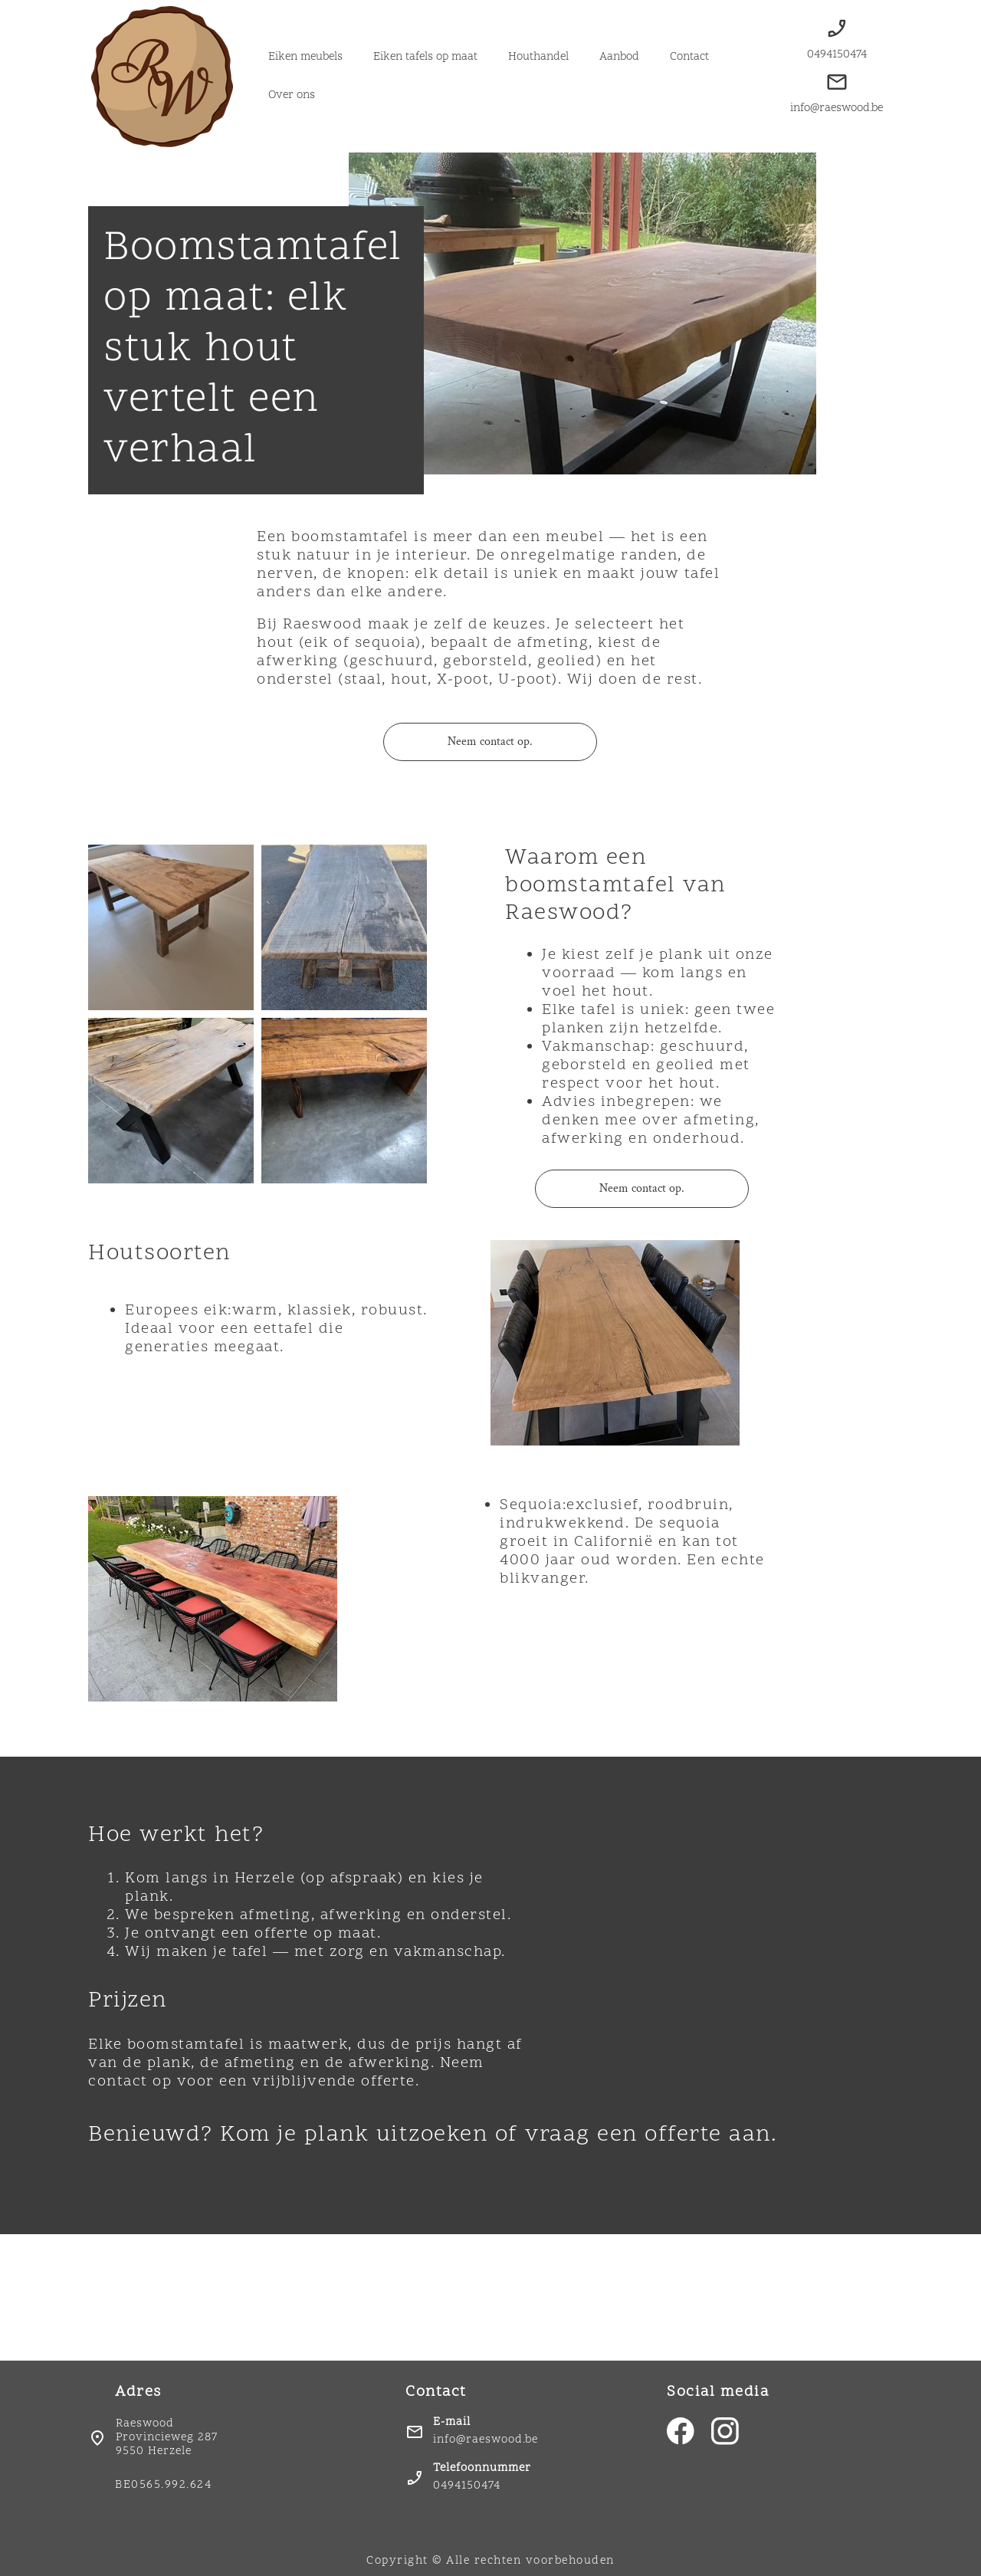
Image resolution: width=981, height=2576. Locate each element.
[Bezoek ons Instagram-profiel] (725, 2431)
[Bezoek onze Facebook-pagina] (680, 2431)
